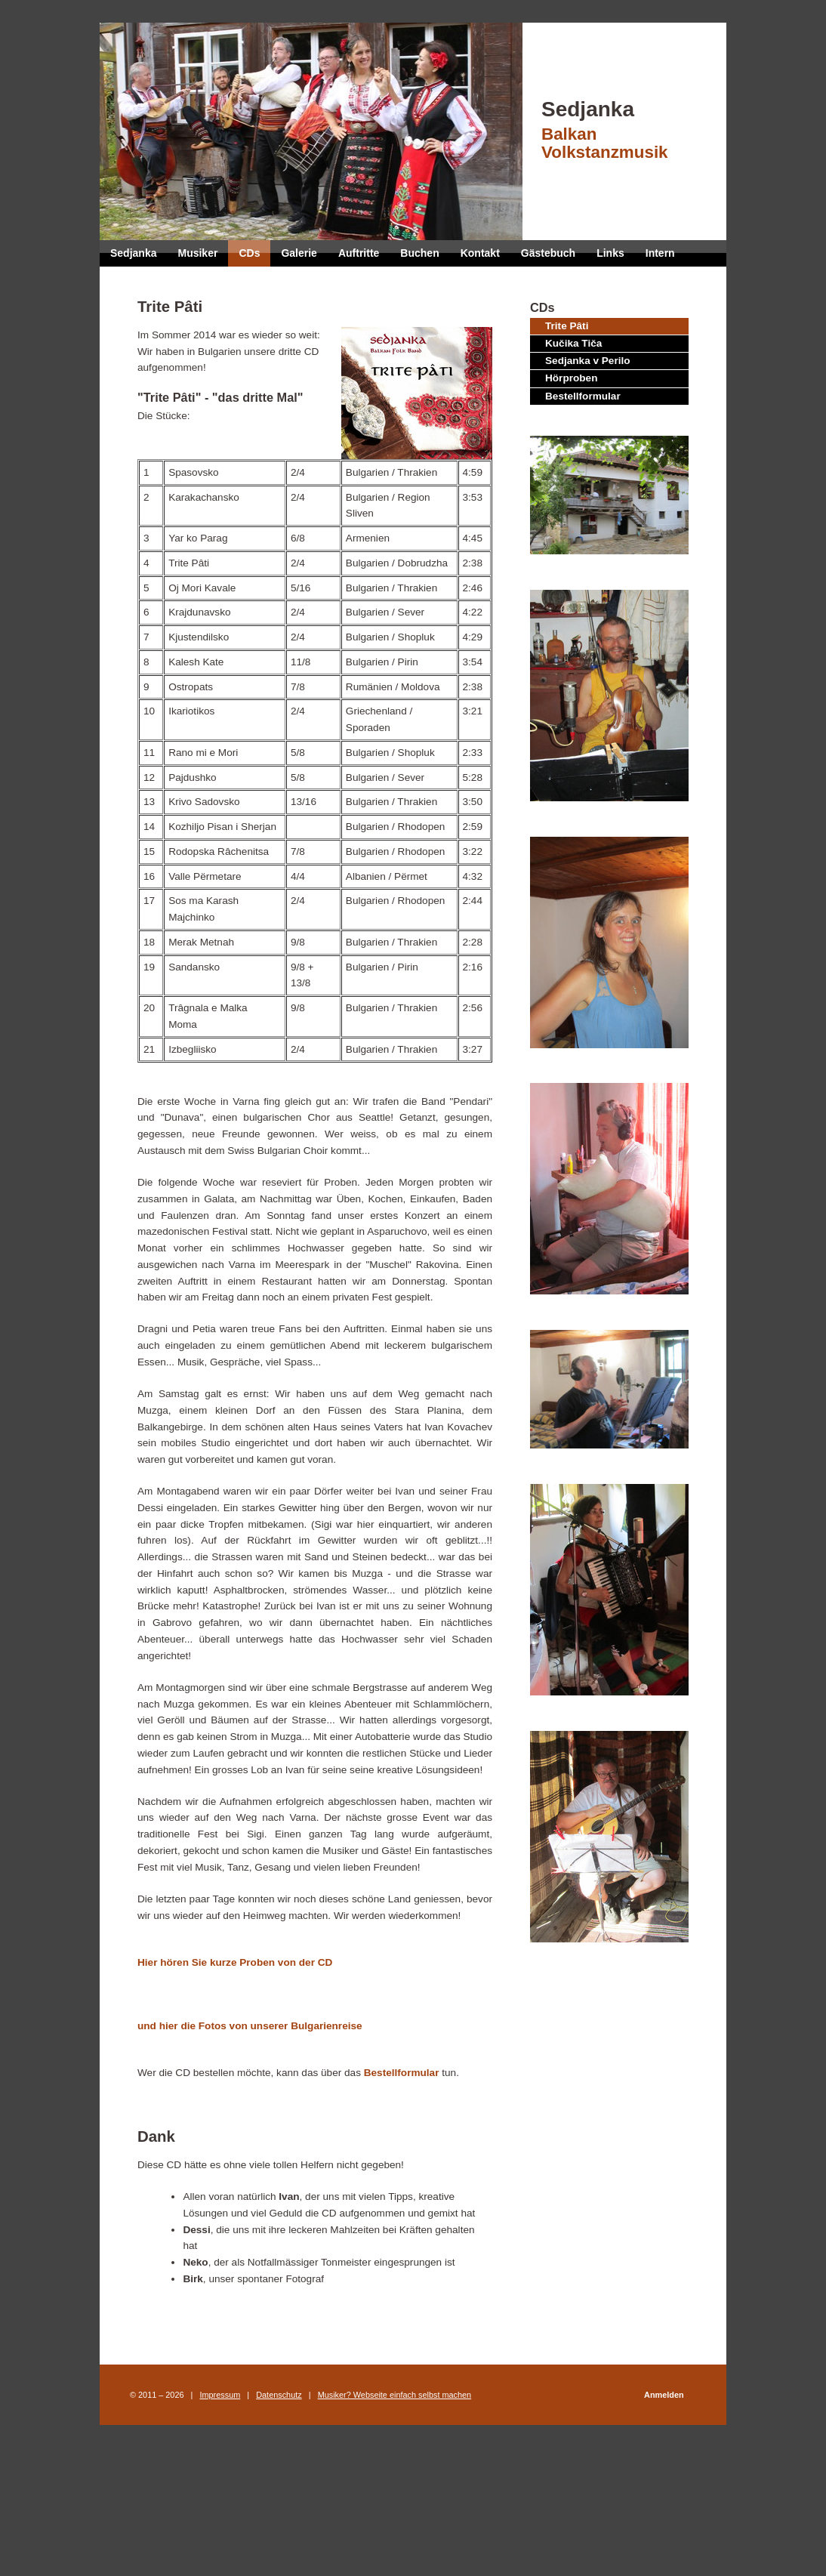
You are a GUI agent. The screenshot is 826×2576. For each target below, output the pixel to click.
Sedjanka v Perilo (587, 360)
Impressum (219, 2394)
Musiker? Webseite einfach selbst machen (395, 2394)
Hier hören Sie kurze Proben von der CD (234, 1962)
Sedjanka (624, 129)
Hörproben (571, 378)
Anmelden (664, 2394)
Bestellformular (583, 396)
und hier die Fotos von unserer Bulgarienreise (249, 2025)
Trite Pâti (566, 326)
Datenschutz (278, 2394)
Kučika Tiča (573, 343)
